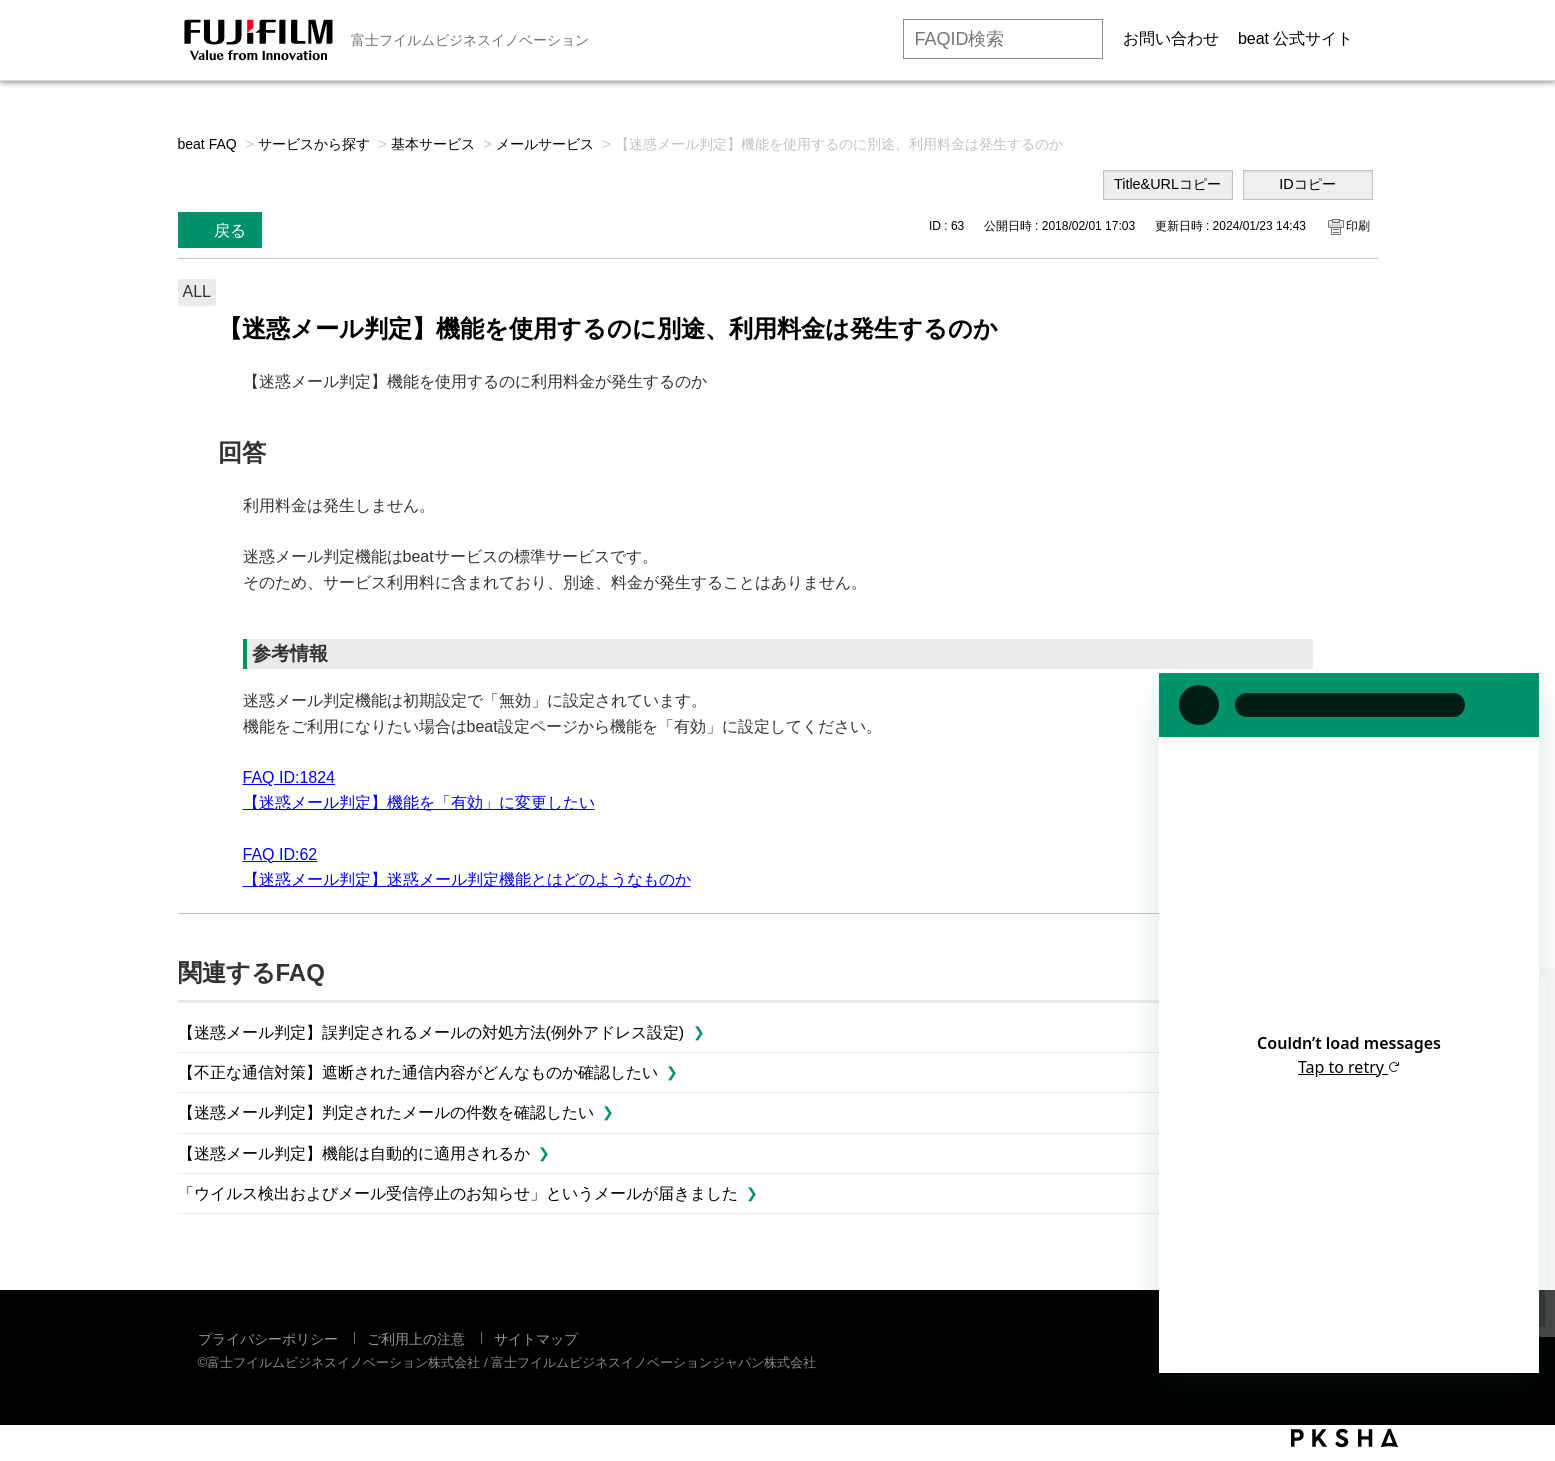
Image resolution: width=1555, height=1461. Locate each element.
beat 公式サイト (1296, 38)
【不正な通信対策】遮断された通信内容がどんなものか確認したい (418, 1072)
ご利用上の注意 (416, 1339)
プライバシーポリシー (268, 1339)
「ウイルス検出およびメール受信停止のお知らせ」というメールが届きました (458, 1193)
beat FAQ (207, 144)
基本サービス (433, 144)
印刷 (1358, 226)
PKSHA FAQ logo (1344, 1438)
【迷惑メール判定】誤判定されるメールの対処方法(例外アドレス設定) (431, 1032)
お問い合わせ (1171, 38)
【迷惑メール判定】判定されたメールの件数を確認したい (386, 1112)
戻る (230, 230)
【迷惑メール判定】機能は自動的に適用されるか (354, 1153)
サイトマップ (536, 1339)
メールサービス (545, 144)
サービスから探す (314, 144)
